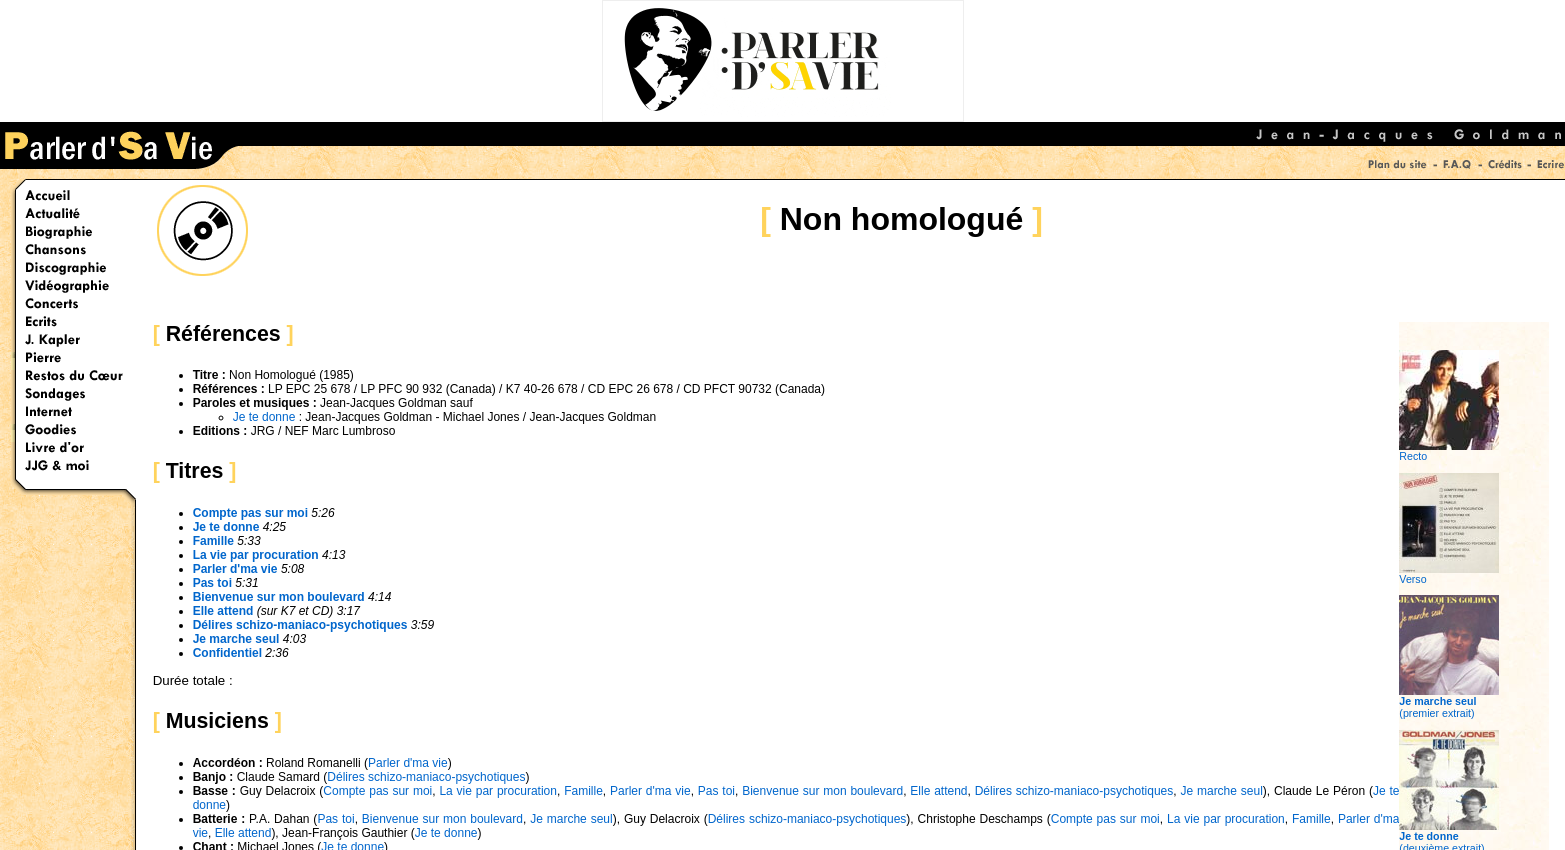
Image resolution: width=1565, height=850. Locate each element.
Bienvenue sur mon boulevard (279, 597)
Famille (213, 541)
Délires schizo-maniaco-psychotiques (300, 625)
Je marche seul (236, 639)
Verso (1449, 574)
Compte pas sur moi (250, 513)
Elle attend (223, 611)
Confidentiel (227, 653)
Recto (1449, 451)
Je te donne (264, 417)
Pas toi (212, 583)
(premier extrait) (1449, 702)
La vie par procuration (256, 555)
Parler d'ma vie (235, 569)
